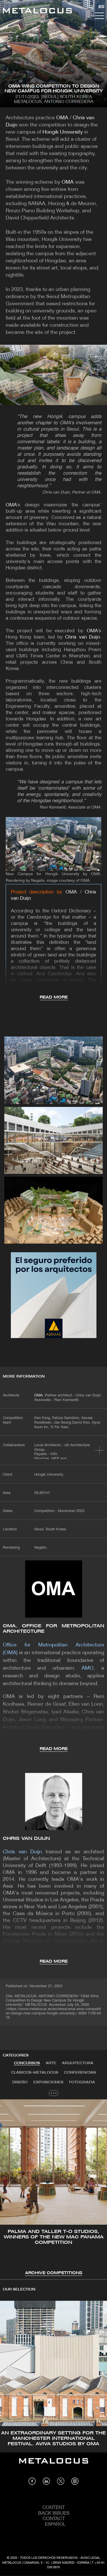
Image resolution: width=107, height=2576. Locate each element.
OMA (62, 118)
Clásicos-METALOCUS (34, 2072)
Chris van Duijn (82, 637)
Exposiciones (48, 2082)
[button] (9, 2187)
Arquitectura (77, 2063)
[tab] (27, 2063)
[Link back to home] (37, 11)
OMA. (39, 1395)
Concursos (27, 2063)
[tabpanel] (53, 2187)
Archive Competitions (53, 2273)
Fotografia (82, 2082)
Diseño (20, 2082)
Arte (51, 2063)
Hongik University (63, 132)
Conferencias (80, 2072)
